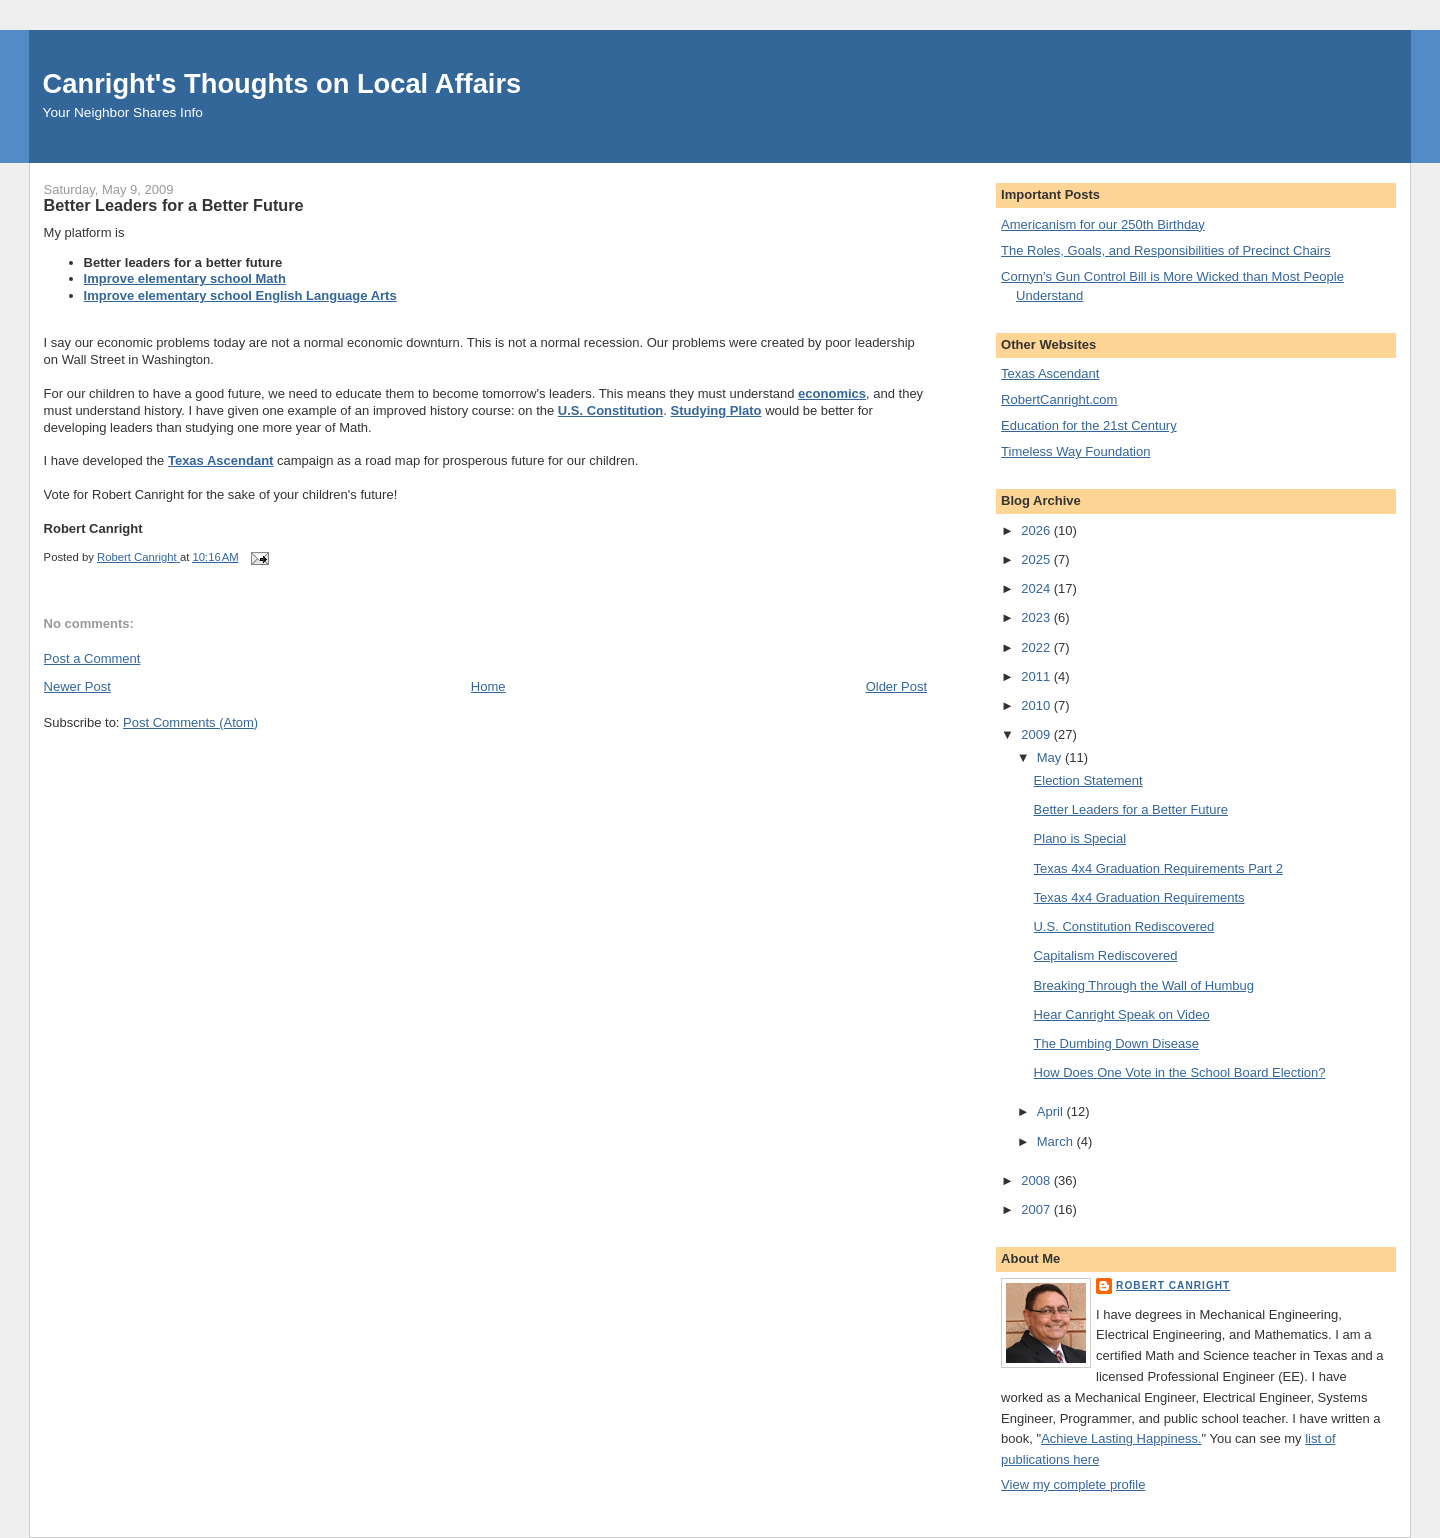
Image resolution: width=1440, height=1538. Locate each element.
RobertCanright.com (1059, 399)
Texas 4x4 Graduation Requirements (1139, 897)
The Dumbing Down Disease (1116, 1043)
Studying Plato (716, 410)
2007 (1037, 1209)
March (1057, 1141)
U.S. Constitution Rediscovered (1124, 926)
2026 (1037, 530)
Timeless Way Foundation (1075, 451)
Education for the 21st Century (1089, 425)
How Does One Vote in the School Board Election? (1180, 1072)
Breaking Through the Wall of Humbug (1144, 985)
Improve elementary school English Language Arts (240, 295)
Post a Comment (92, 658)
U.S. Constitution (610, 410)
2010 (1037, 705)
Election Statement (1088, 780)
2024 (1037, 588)
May (1051, 757)
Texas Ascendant (221, 460)
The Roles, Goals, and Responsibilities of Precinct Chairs (1165, 250)
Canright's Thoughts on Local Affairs (282, 83)
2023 (1037, 617)
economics (832, 393)
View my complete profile (1073, 1484)
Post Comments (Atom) (190, 722)
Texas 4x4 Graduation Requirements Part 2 (1158, 868)
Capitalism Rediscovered (1106, 955)
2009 (1037, 734)
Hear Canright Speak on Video (1122, 1014)
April (1052, 1111)
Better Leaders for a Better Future (1131, 809)
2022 (1037, 647)
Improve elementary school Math (185, 278)
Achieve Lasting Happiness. (1121, 1438)
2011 (1037, 676)
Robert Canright (1173, 1285)
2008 (1037, 1180)
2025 (1037, 559)
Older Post (896, 686)
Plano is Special (1080, 838)
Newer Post (77, 686)
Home (488, 686)
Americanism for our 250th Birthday (1103, 224)
